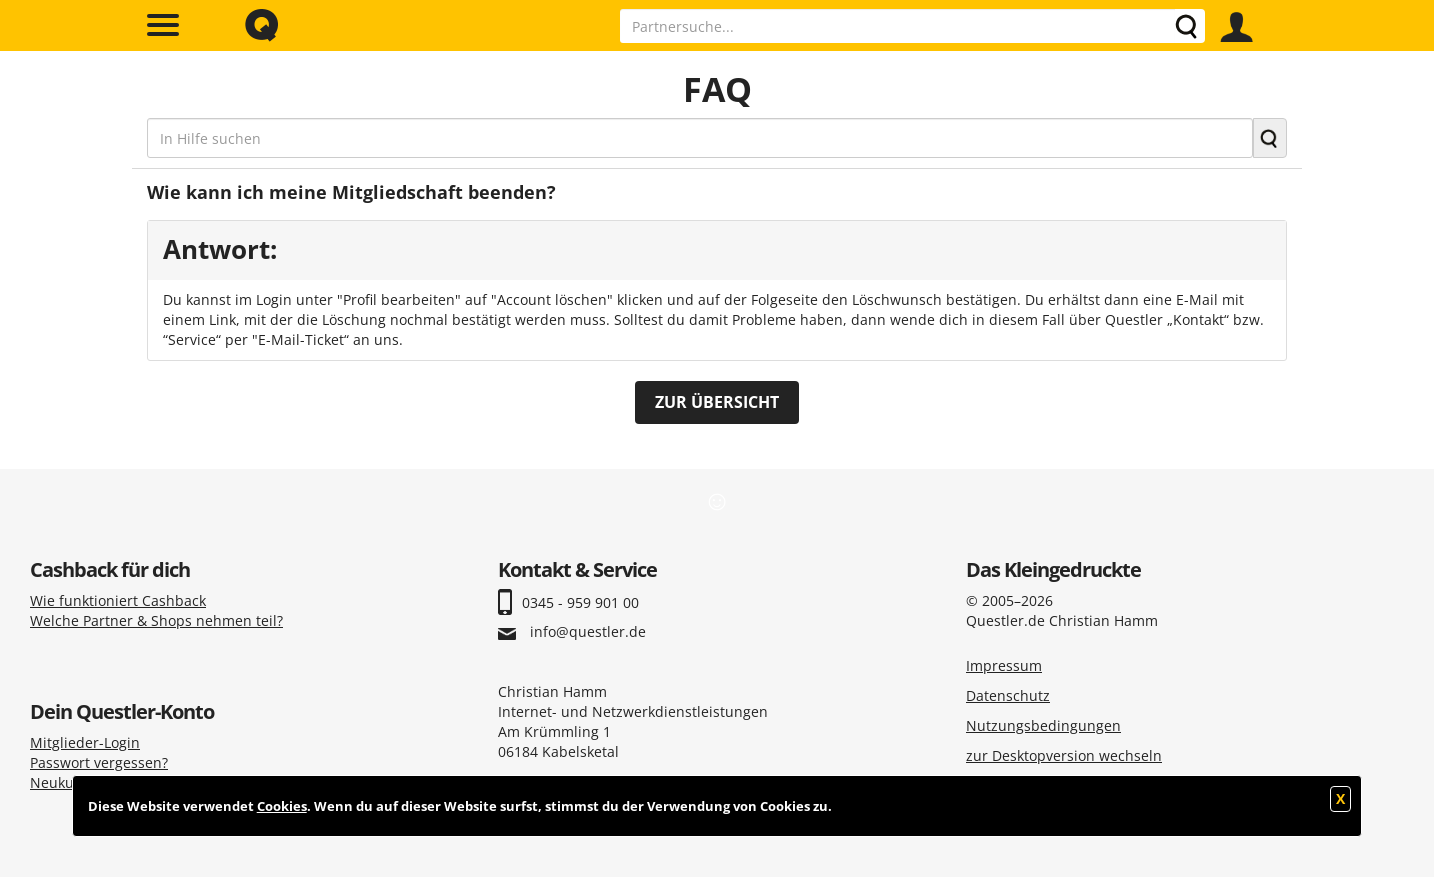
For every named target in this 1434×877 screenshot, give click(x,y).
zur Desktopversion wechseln (1064, 755)
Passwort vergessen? (99, 762)
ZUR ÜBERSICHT (717, 402)
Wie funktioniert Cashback (118, 600)
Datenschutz (1008, 695)
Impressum (1004, 665)
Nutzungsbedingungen (1043, 725)
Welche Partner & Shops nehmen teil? (156, 620)
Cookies (282, 806)
